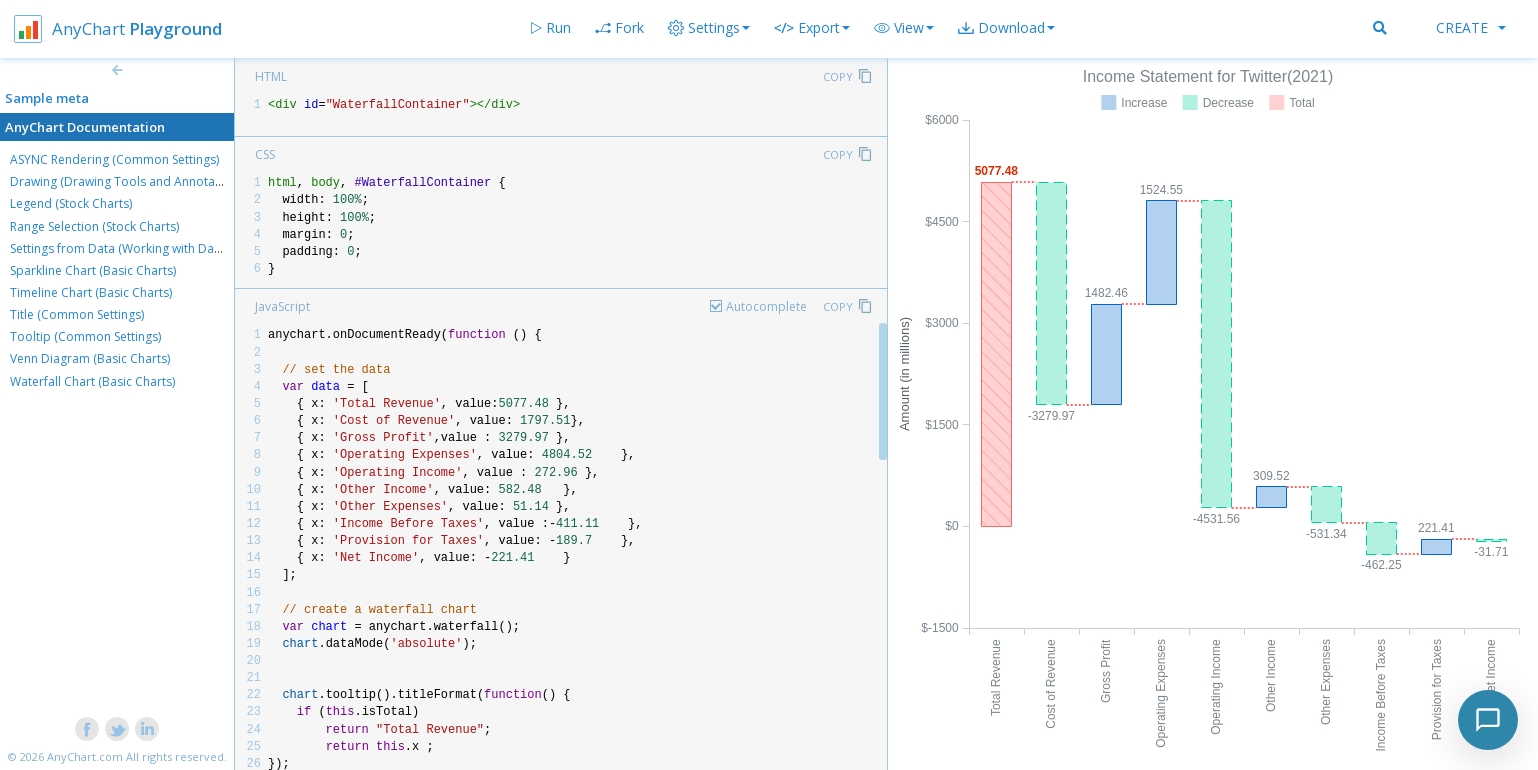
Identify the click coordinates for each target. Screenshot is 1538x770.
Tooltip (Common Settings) (85, 336)
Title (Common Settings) (77, 314)
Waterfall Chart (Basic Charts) (92, 381)
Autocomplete (766, 306)
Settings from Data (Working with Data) (119, 248)
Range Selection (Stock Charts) (94, 226)
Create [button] (1471, 27)
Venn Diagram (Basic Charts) (90, 358)
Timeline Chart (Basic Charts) (91, 292)
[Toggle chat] (1488, 720)
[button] (904, 28)
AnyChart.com (85, 756)
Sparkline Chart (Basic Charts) (93, 270)
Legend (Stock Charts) (71, 203)
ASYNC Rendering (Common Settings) (114, 159)
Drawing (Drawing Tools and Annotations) (128, 181)
